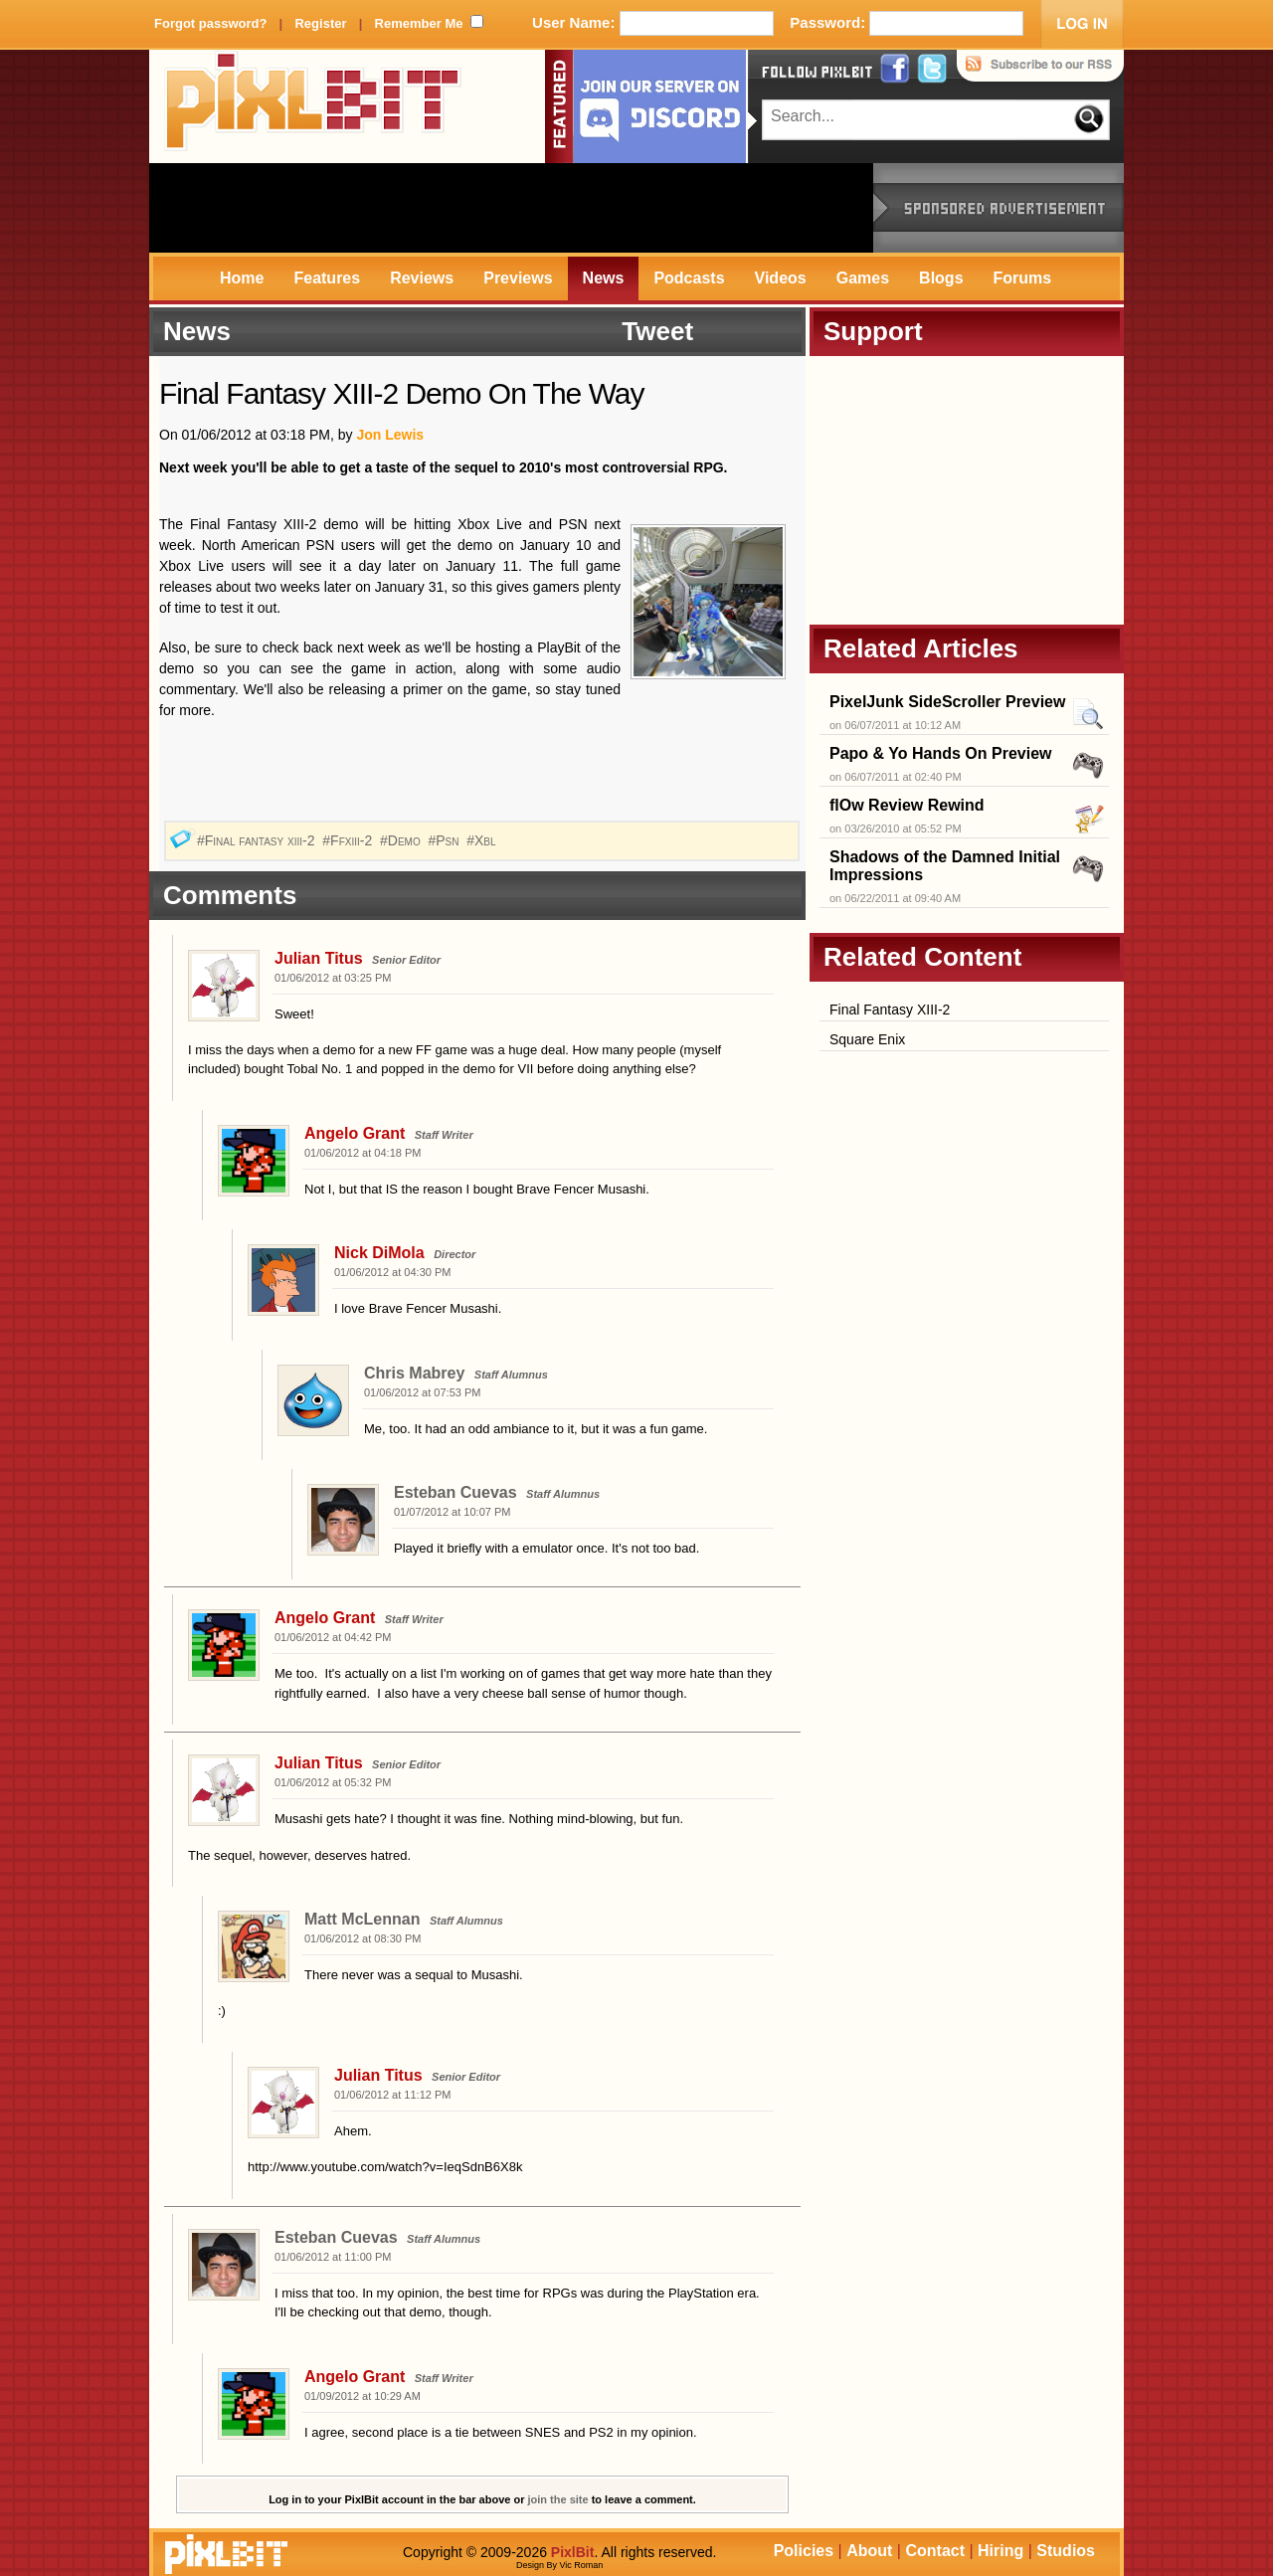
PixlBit (313, 106)
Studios (1065, 2550)
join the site (558, 2499)
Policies (803, 2550)
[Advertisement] (511, 208)
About (869, 2550)
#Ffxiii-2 (349, 840)
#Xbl (482, 840)
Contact (935, 2550)
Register (320, 23)
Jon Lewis (390, 435)
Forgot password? (210, 23)
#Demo (402, 840)
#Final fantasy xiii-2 (258, 840)
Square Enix (867, 1039)
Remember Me (419, 23)
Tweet (657, 331)
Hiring (1000, 2550)
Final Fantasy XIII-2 (889, 1009)
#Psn (445, 840)
